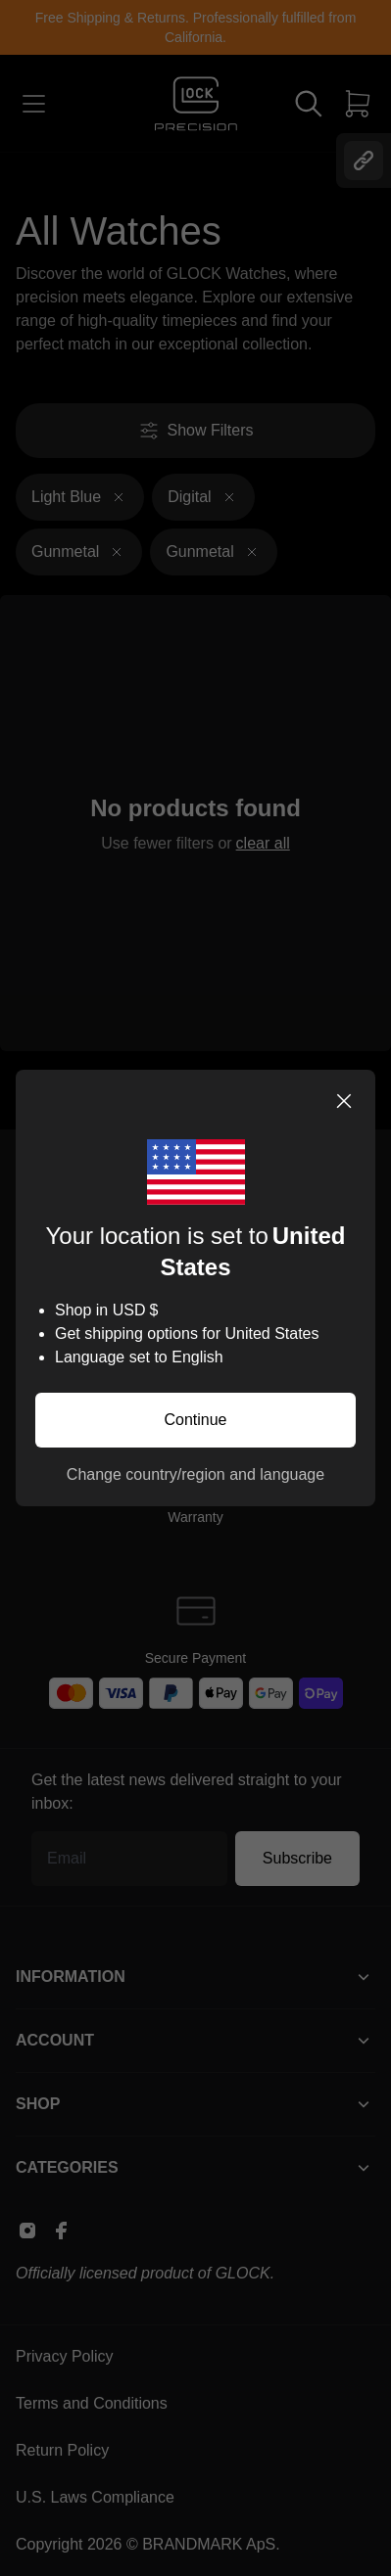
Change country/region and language (195, 1474)
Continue (195, 1419)
